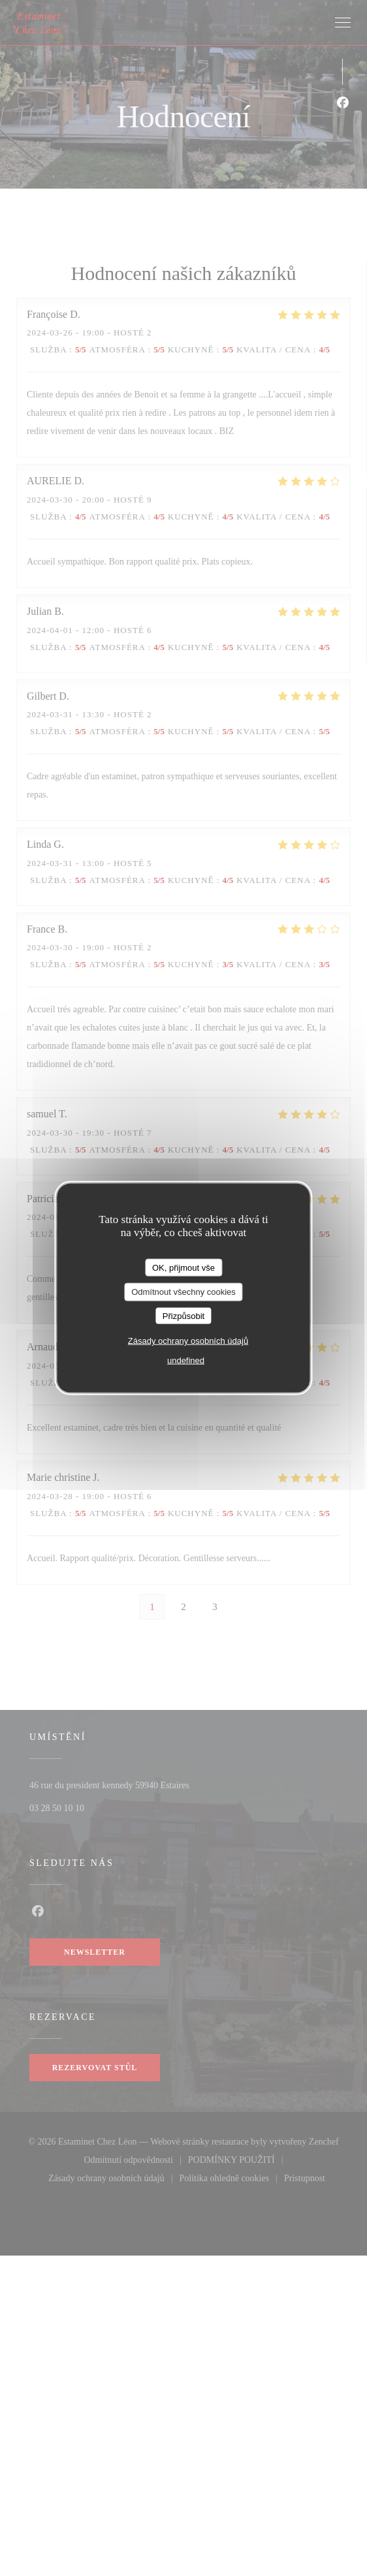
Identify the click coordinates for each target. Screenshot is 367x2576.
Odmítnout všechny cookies (183, 1292)
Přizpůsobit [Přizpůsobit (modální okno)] (183, 1315)
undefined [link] (185, 1360)
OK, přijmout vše (183, 1267)
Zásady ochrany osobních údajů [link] (188, 1341)
